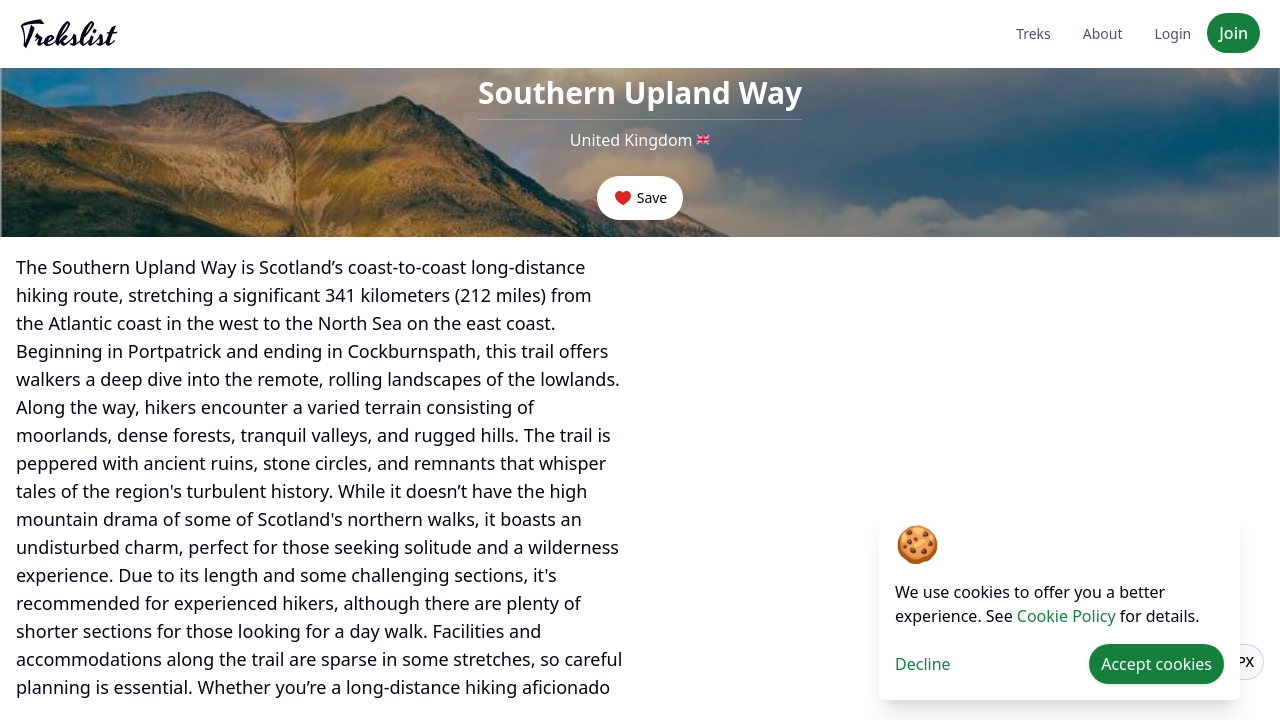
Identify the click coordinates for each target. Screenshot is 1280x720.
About (1103, 33)
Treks (1033, 33)
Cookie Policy (1066, 616)
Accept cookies (1156, 664)
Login (1173, 33)
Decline (923, 664)
